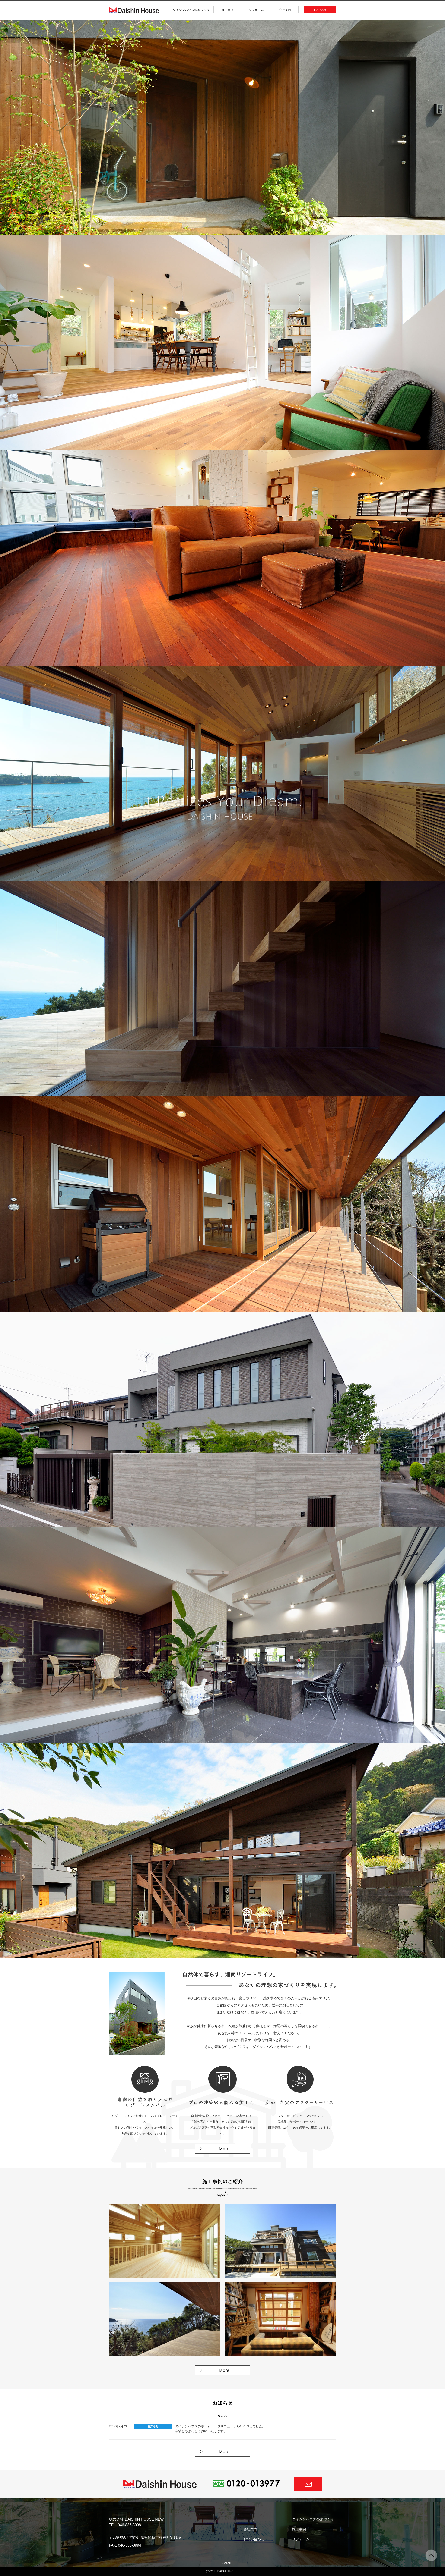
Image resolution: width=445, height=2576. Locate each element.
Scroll (226, 2555)
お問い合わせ (253, 2539)
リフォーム (300, 2539)
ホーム (248, 2519)
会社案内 (250, 2529)
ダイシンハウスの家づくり (313, 2519)
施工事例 (299, 2529)
